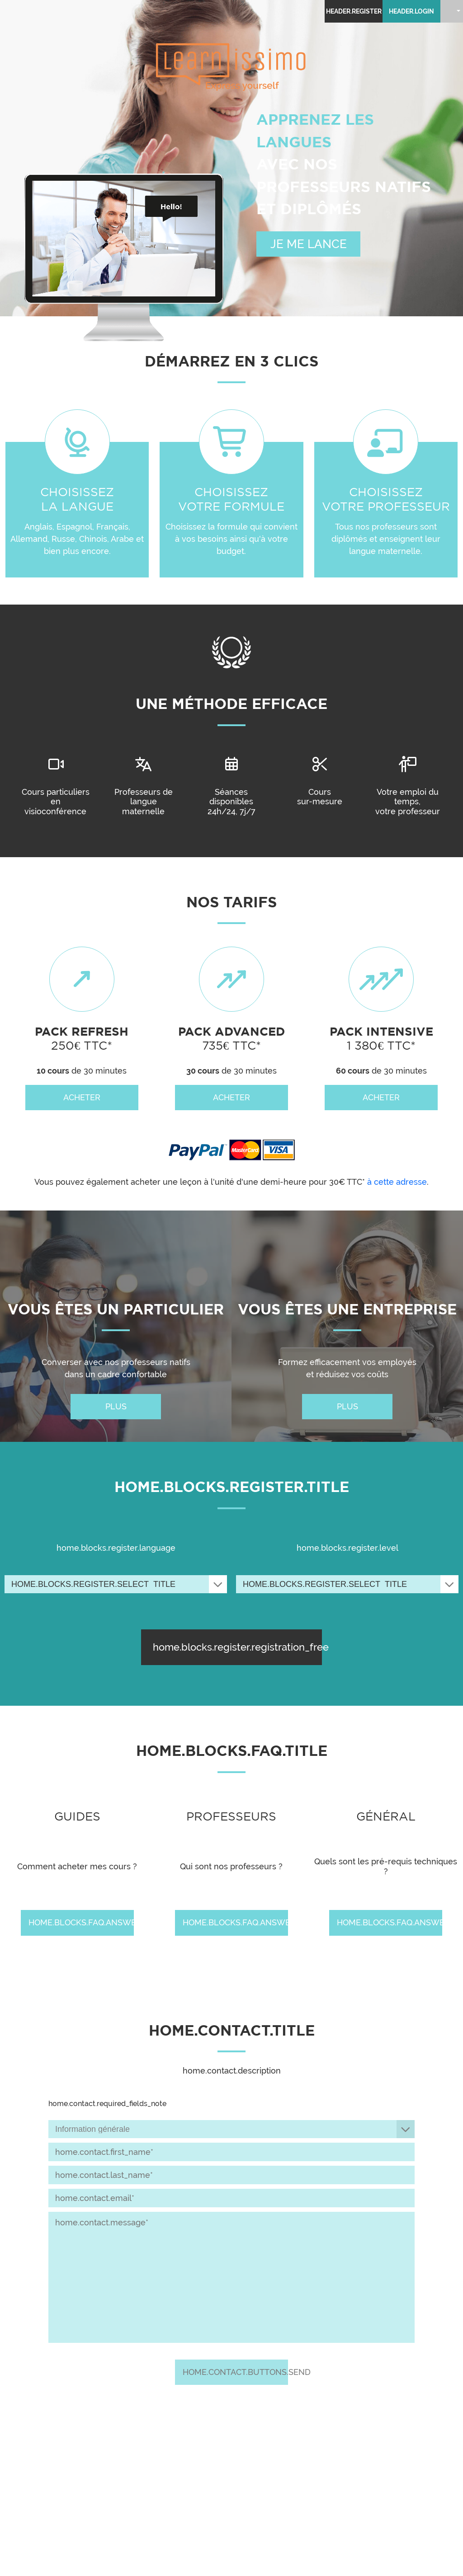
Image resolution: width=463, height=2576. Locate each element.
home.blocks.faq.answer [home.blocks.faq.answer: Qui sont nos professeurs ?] (235, 1922)
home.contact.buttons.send (235, 2372)
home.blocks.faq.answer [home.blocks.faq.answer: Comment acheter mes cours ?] (81, 1922)
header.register (354, 11)
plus (116, 1406)
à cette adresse (397, 1182)
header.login (411, 11)
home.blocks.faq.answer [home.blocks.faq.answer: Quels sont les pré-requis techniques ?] (389, 1922)
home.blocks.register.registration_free (237, 1647)
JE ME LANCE (308, 244)
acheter (81, 1097)
